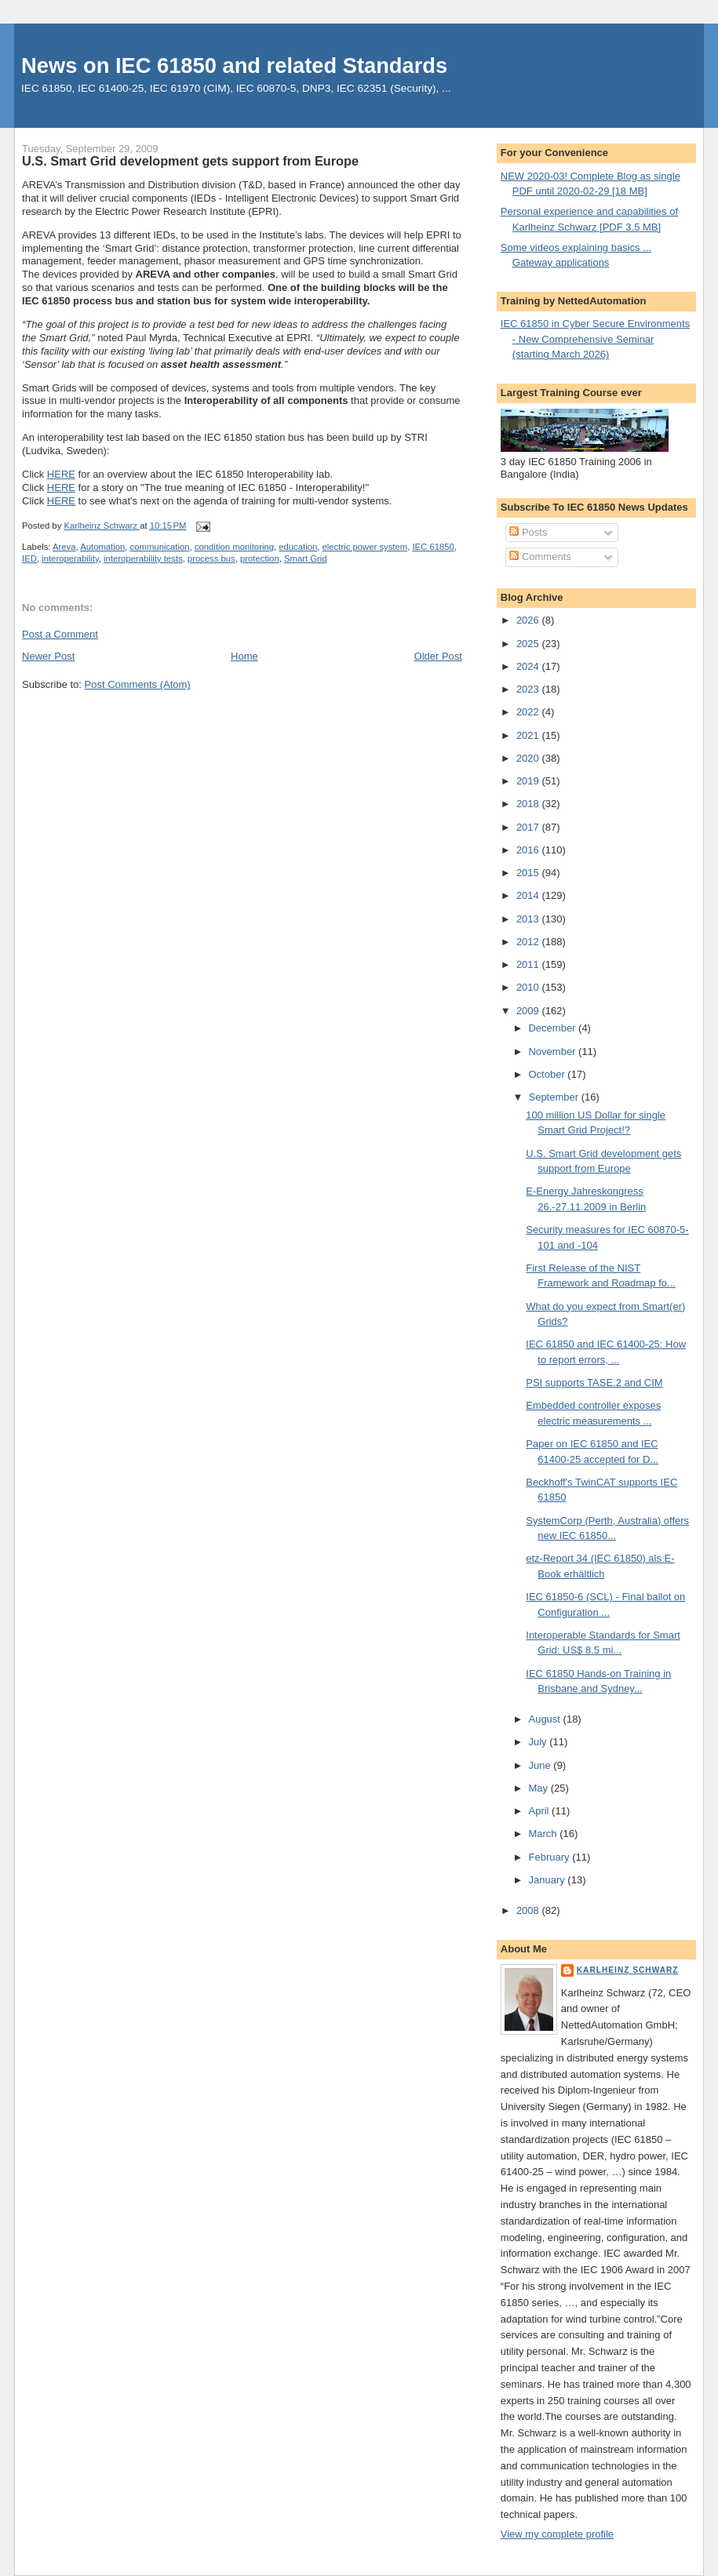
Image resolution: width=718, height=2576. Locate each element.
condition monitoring (234, 546)
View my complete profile (557, 2534)
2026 (529, 620)
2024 (529, 666)
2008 (529, 1910)
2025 (529, 643)
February (550, 1857)
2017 (529, 827)
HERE (61, 474)
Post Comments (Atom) (138, 684)
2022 (529, 712)
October (547, 1074)
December (553, 1028)
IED (29, 558)
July (538, 1742)
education (298, 546)
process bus (211, 558)
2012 (529, 942)
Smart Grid (305, 558)
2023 (529, 689)
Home (244, 656)
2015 (529, 873)
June (540, 1765)
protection (259, 558)
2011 (529, 964)
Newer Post (48, 656)
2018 (529, 804)
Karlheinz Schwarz (628, 1970)
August (545, 1719)
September (554, 1097)
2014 (529, 895)
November (553, 1051)
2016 (529, 850)
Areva (64, 546)
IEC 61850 (433, 546)
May (539, 1788)
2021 (529, 735)
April (540, 1811)
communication (160, 546)
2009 (529, 1011)
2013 (529, 919)
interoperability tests (143, 558)
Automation (102, 546)
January (547, 1880)
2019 (529, 781)
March (543, 1833)
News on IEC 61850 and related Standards (234, 65)
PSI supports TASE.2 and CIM (594, 1382)
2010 (529, 987)
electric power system (365, 546)
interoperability (70, 558)
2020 (529, 758)
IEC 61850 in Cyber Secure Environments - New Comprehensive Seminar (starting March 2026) (595, 339)
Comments (539, 556)
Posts (528, 532)
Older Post (438, 656)
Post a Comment (60, 634)
